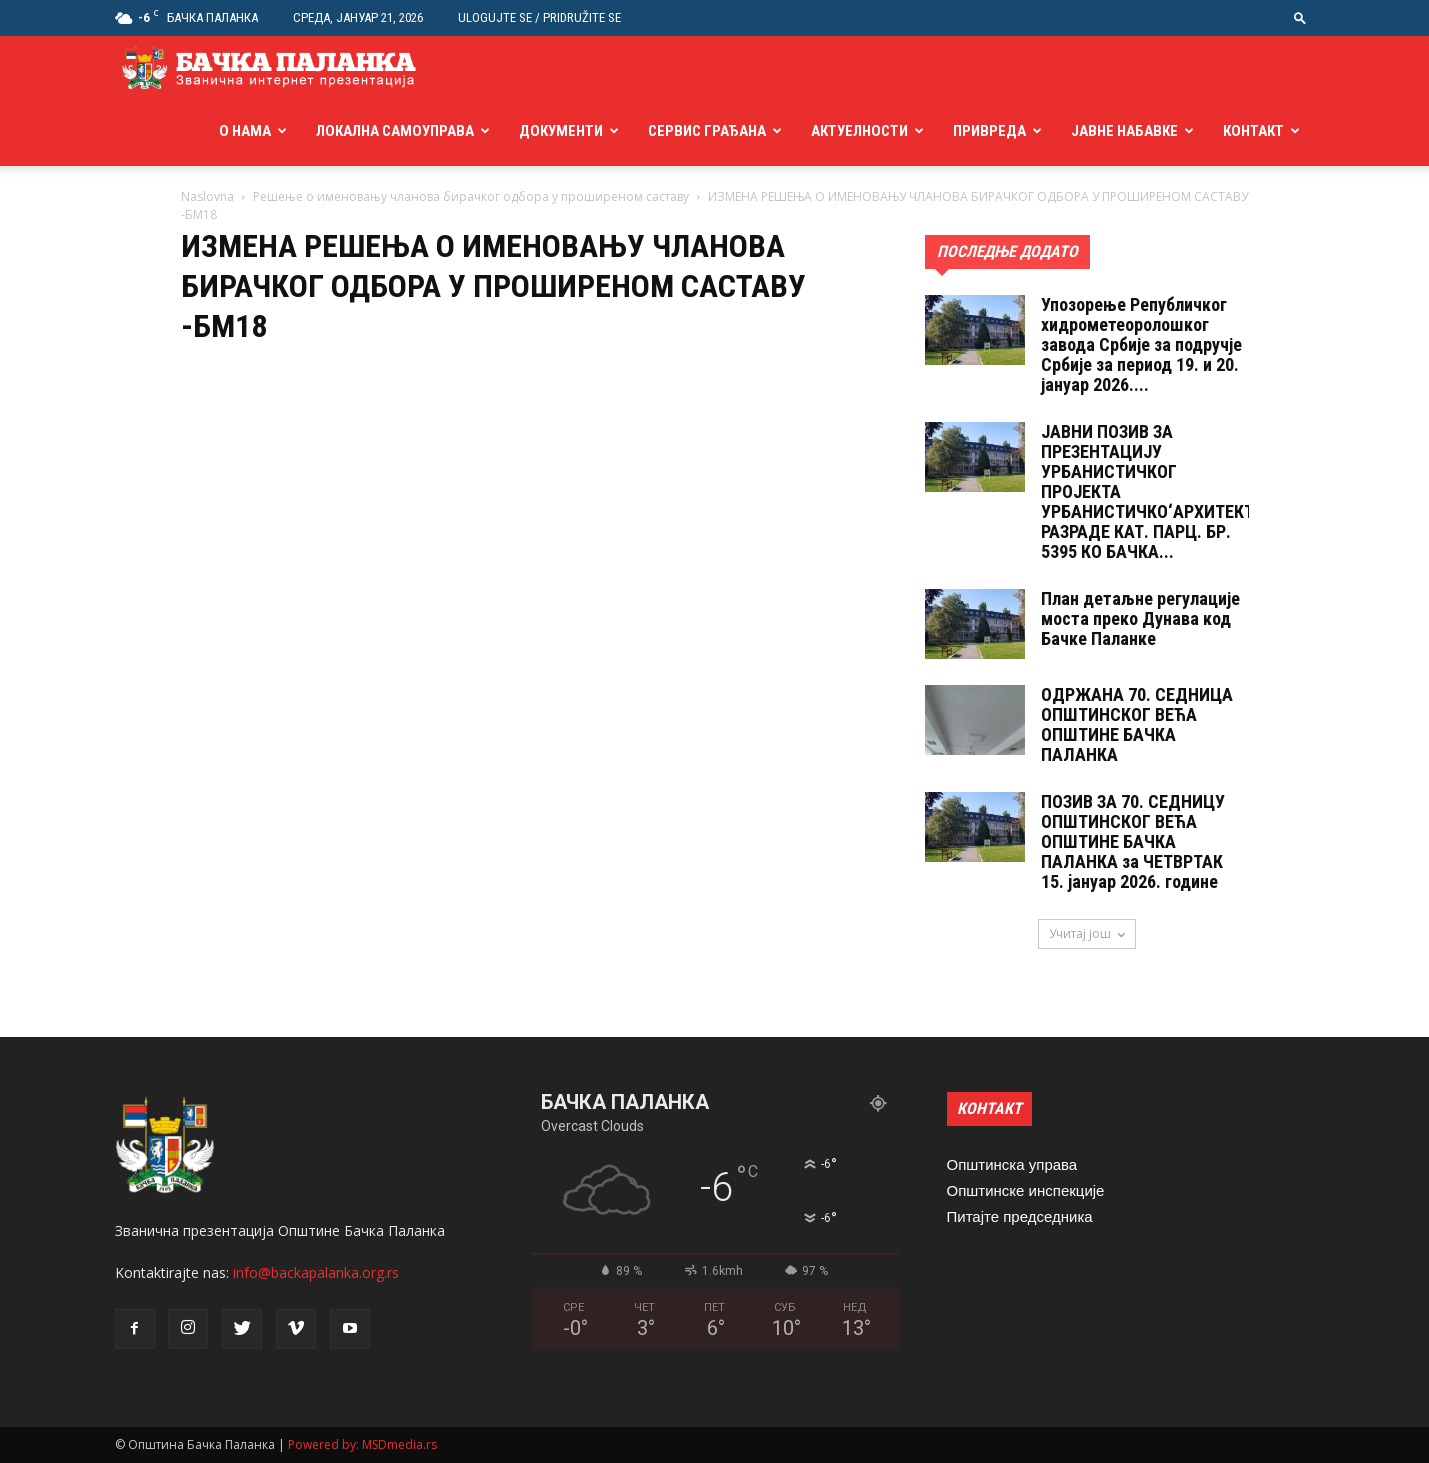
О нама (245, 131)
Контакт (1253, 131)
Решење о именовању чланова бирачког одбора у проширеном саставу (471, 196)
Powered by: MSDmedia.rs (362, 1444)
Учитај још (1087, 933)
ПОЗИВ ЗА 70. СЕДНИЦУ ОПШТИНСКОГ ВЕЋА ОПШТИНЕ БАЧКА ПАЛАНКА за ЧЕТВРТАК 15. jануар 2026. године (1133, 841)
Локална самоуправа (395, 131)
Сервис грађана (707, 131)
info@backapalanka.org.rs (316, 1272)
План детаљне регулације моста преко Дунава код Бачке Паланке (1140, 618)
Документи (561, 131)
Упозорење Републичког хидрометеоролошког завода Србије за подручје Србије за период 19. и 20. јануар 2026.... (1141, 344)
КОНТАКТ (989, 1108)
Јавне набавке (1124, 131)
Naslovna (207, 196)
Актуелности (859, 131)
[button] (1300, 17)
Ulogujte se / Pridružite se (539, 17)
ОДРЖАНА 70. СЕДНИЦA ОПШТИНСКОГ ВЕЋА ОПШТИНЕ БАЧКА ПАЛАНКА (1137, 724)
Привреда (989, 131)
